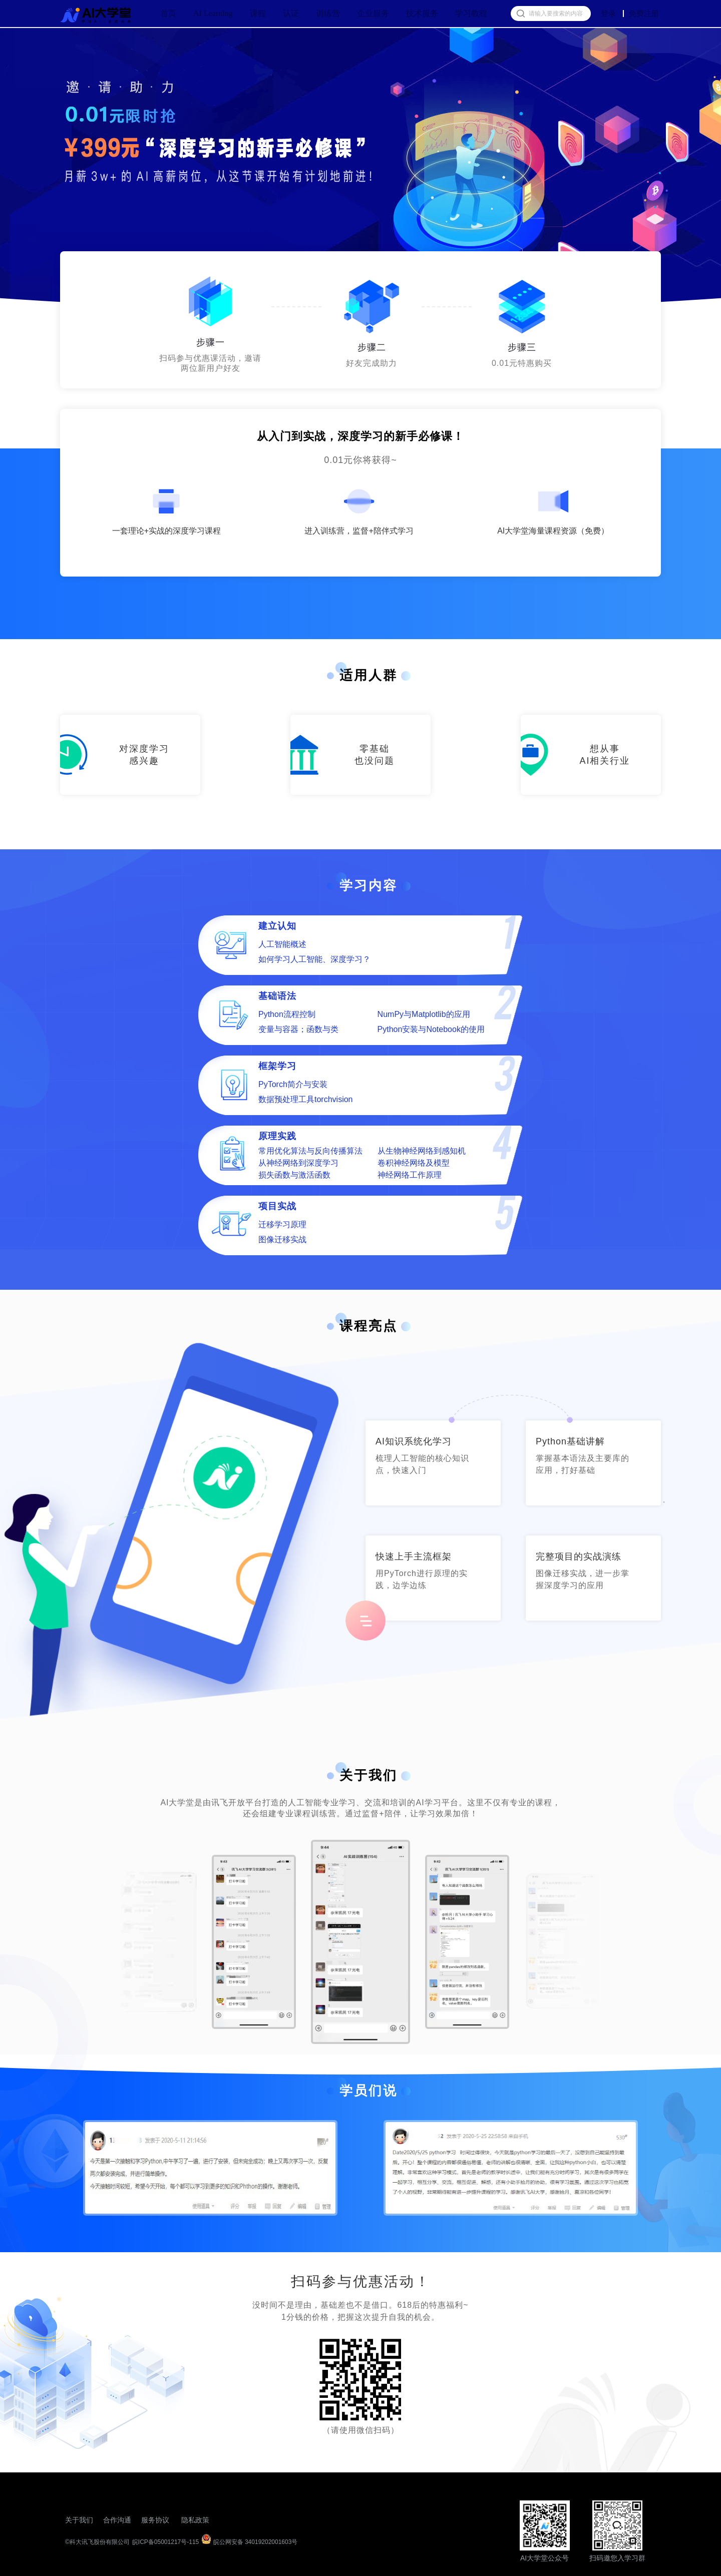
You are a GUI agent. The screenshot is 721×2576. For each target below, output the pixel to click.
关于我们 (79, 2520)
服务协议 (155, 2520)
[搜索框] (551, 13)
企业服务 (373, 13)
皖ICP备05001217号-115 (165, 2541)
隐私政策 (195, 2520)
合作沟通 (117, 2520)
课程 (258, 13)
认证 (291, 13)
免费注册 (644, 13)
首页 (168, 13)
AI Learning (213, 13)
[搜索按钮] (520, 14)
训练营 (328, 13)
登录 (608, 13)
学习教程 (471, 13)
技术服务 (422, 13)
